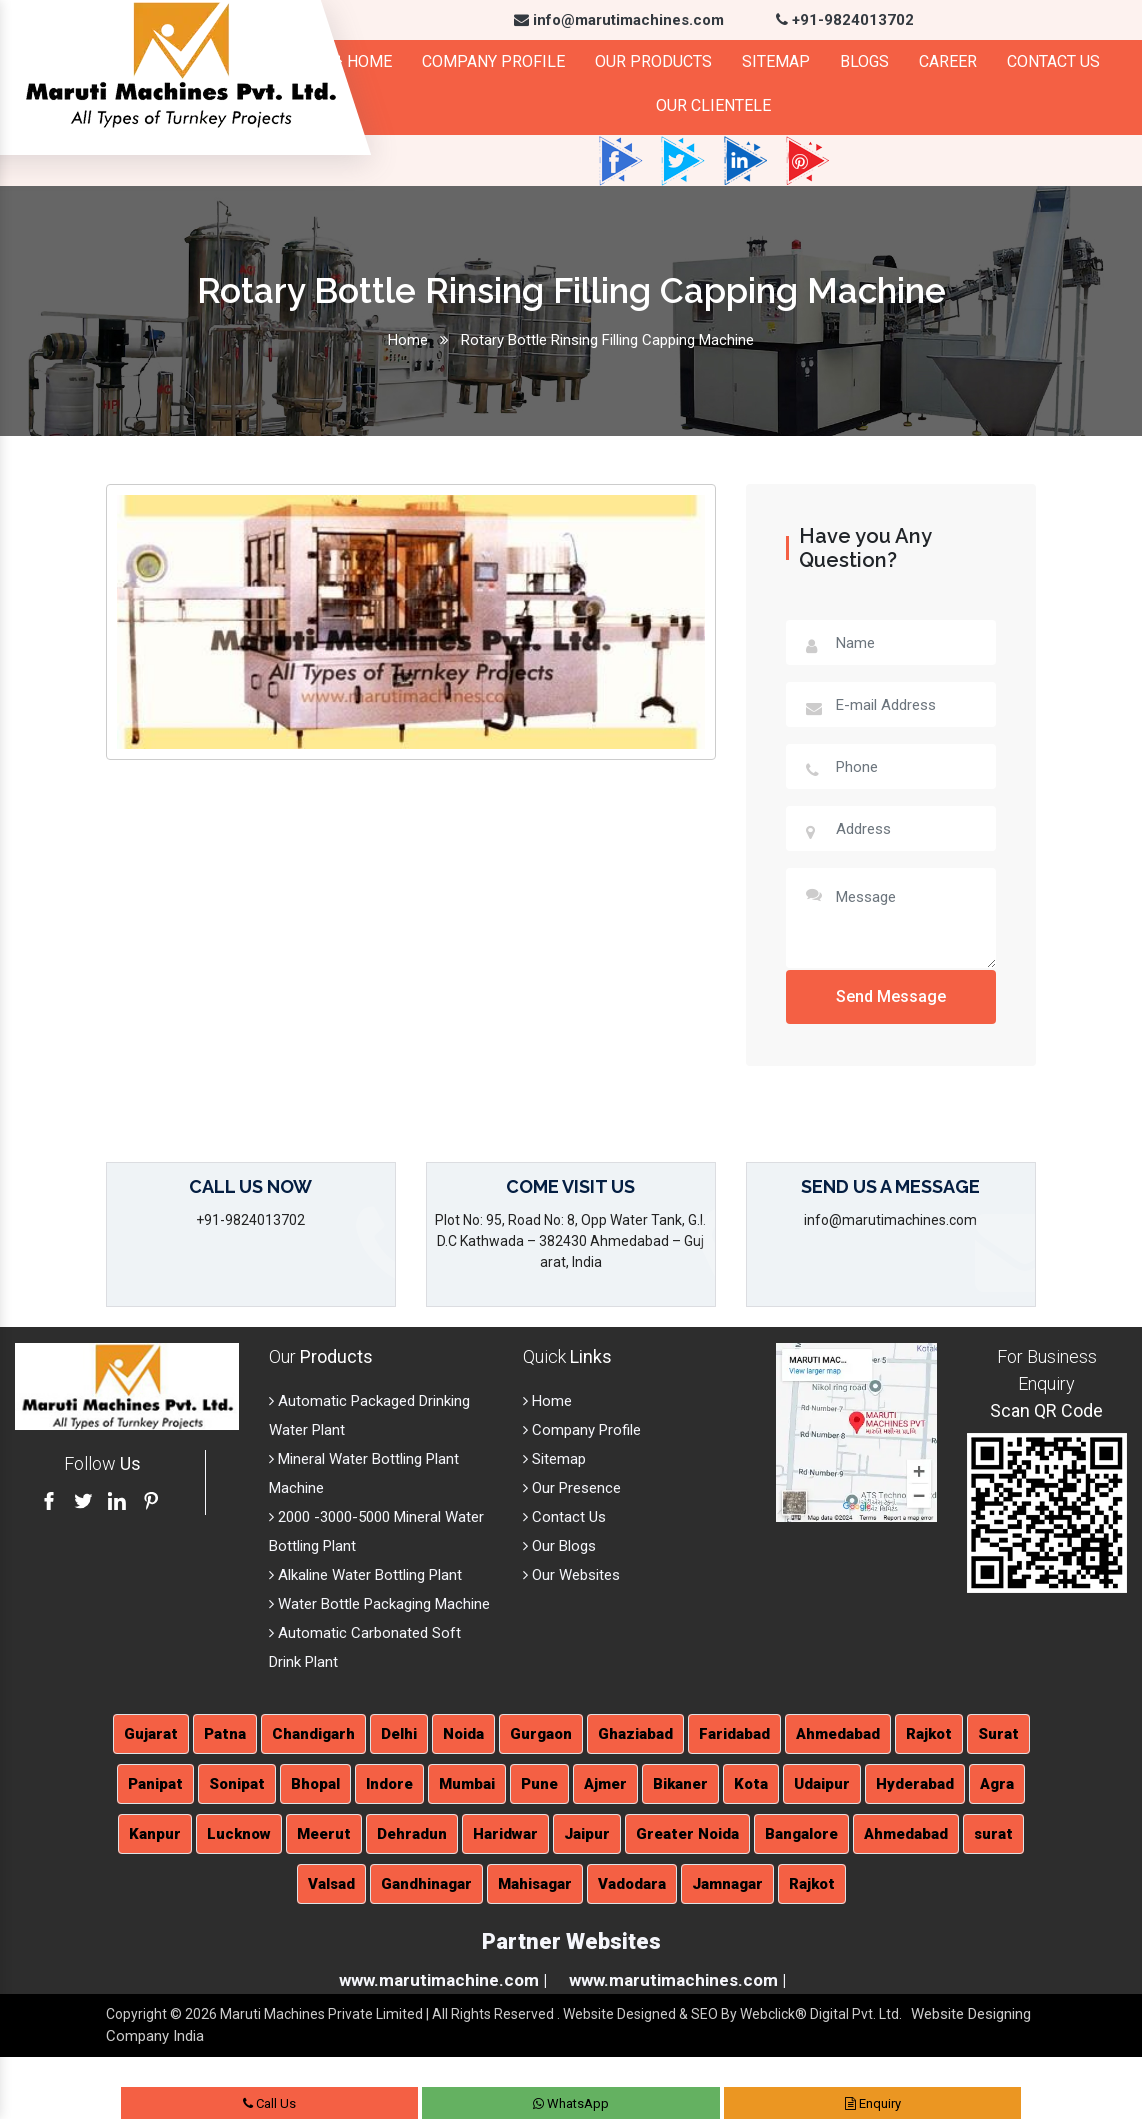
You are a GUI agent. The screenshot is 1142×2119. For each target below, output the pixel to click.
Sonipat (237, 1784)
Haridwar (505, 1834)
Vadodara (632, 1884)
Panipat (155, 1784)
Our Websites (571, 1575)
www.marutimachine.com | (443, 1980)
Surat (998, 1734)
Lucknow (239, 1834)
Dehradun (412, 1834)
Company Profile (493, 61)
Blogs (864, 61)
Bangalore (801, 1834)
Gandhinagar (426, 1884)
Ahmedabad (838, 1734)
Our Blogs (559, 1546)
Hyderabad (915, 1784)
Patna (225, 1734)
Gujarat (151, 1734)
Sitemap (776, 61)
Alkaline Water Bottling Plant (365, 1575)
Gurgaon (541, 1734)
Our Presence (572, 1488)
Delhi (399, 1734)
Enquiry (873, 2103)
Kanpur (155, 1834)
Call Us (269, 2103)
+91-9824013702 (845, 20)
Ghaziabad (635, 1734)
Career (948, 61)
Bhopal (315, 1784)
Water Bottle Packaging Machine (379, 1604)
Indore (389, 1784)
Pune (539, 1784)
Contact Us (1053, 61)
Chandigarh (313, 1734)
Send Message (891, 996)
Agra (997, 1784)
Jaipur (587, 1834)
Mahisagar (535, 1884)
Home (360, 61)
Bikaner (680, 1784)
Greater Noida (687, 1834)
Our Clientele (713, 105)
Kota (751, 1784)
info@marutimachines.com (619, 20)
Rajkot (929, 1734)
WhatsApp (571, 2103)
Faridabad (734, 1734)
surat (993, 1834)
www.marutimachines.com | (677, 1980)
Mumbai (467, 1784)
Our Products (653, 61)
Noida (463, 1734)
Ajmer (605, 1784)
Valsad (331, 1884)
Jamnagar (727, 1884)
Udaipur (822, 1784)
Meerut (324, 1834)
